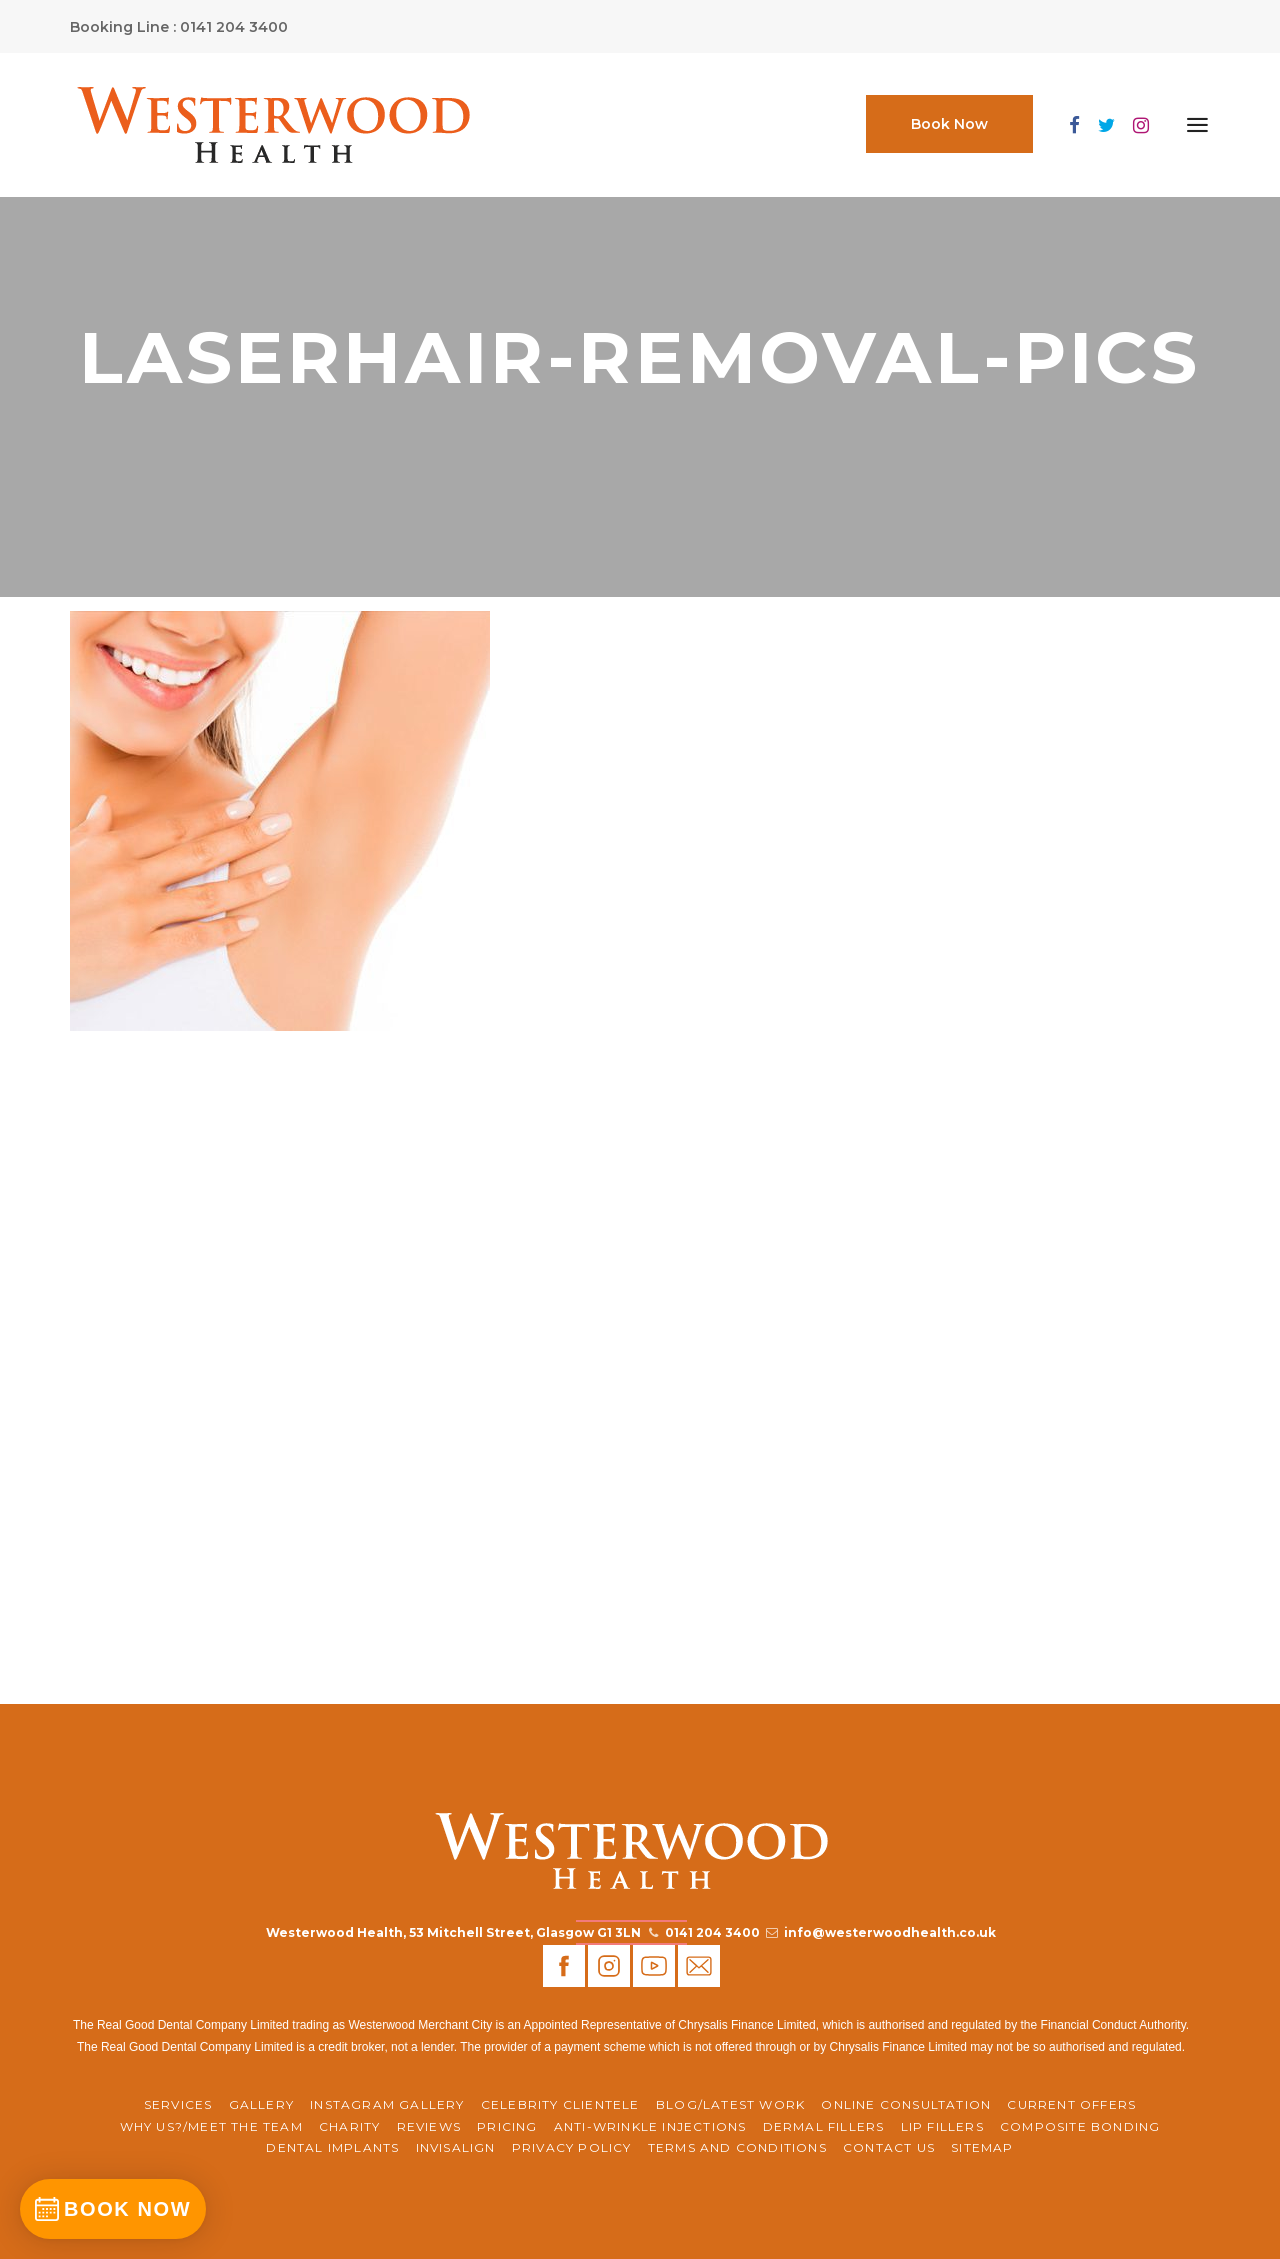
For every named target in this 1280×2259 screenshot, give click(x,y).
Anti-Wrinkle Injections (650, 2126)
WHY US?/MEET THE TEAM (211, 2126)
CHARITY (349, 2126)
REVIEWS (429, 2126)
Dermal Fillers (824, 2126)
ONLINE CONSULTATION (906, 2104)
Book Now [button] (949, 124)
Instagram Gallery (387, 2104)
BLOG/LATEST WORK (730, 2104)
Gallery (261, 2104)
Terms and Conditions (737, 2147)
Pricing (507, 2126)
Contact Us (889, 2147)
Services (178, 2104)
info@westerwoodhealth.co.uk (890, 1932)
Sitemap (982, 2147)
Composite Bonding (1080, 2126)
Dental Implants (332, 2147)
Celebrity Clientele (560, 2104)
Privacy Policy (572, 2147)
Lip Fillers (942, 2126)
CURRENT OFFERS (1071, 2104)
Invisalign (456, 2147)
